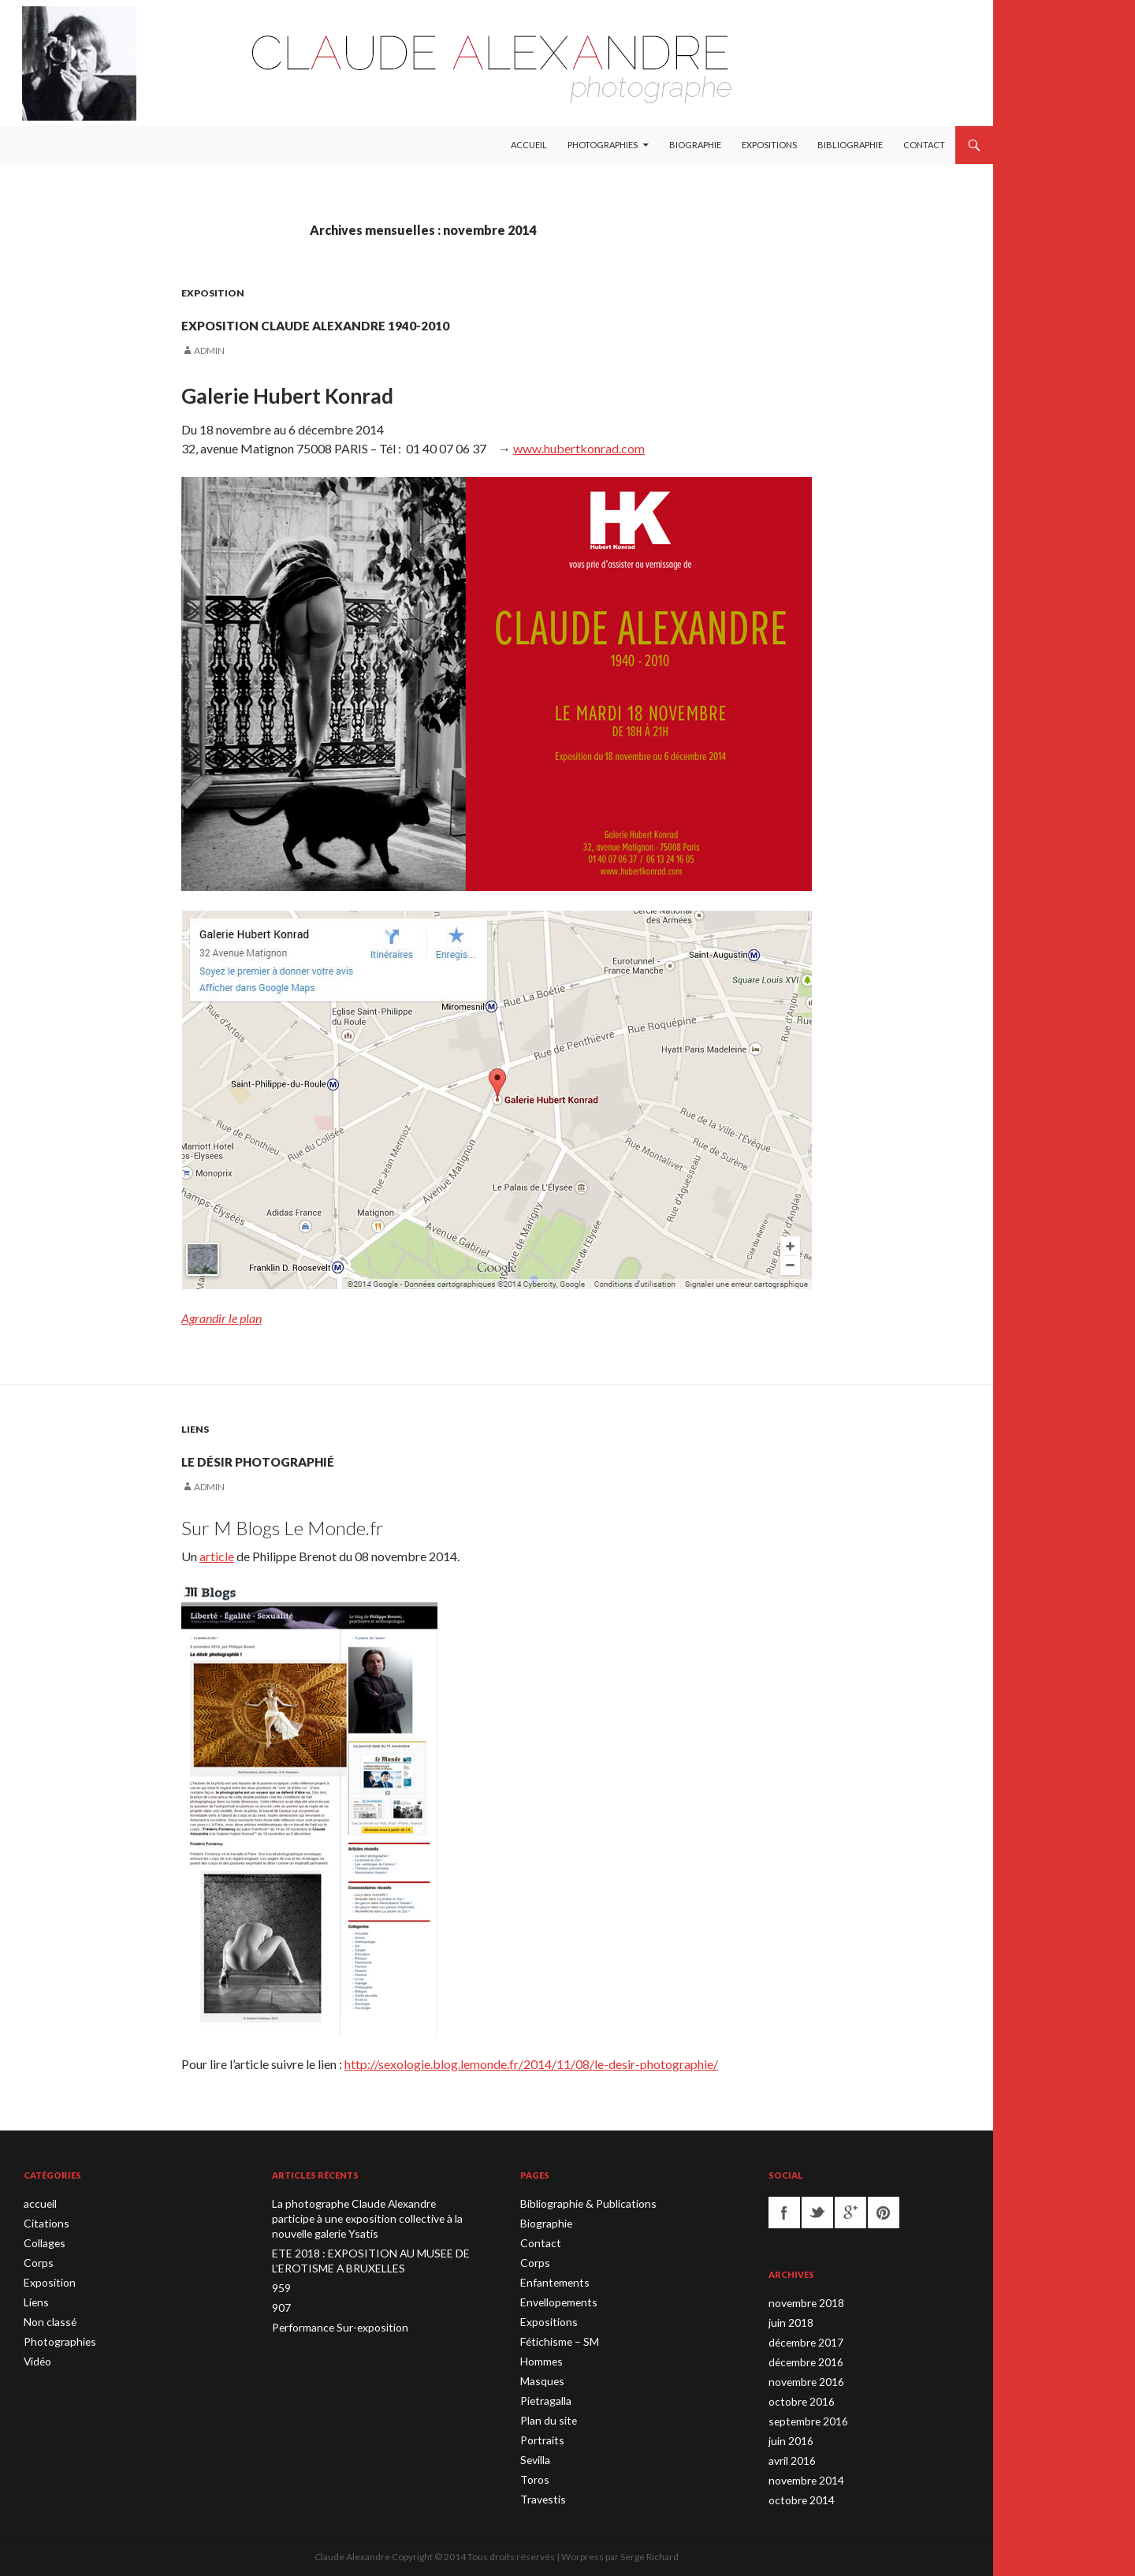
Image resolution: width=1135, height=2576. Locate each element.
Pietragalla (542, 2393)
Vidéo (36, 2355)
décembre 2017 (802, 2341)
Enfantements (550, 2279)
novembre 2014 (802, 2473)
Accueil (529, 145)
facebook (784, 2212)
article (216, 1556)
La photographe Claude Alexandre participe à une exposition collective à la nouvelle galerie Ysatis (366, 2218)
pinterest (883, 2212)
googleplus (850, 2212)
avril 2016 (789, 2454)
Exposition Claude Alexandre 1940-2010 (452, 320)
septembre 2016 (803, 2416)
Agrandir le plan (221, 1317)
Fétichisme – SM (555, 2336)
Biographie (695, 145)
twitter (817, 2212)
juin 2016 (788, 2435)
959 (280, 2284)
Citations (42, 2222)
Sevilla (533, 2449)
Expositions (769, 145)
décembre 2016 (802, 2359)
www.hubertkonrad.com (579, 448)
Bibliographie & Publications (578, 2203)
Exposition (212, 293)
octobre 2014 (796, 2492)
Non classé (47, 2317)
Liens (195, 1429)
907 (280, 2303)
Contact (924, 145)
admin (209, 350)
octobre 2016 (796, 2397)
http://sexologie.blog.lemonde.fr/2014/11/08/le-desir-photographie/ (531, 2063)
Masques (540, 2374)
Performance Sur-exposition (332, 2322)
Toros (532, 2468)
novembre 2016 (802, 2378)
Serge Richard (649, 2557)
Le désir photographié (334, 1456)
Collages (42, 2241)
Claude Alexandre (353, 2557)
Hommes (540, 2355)
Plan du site (544, 2412)
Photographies (603, 145)
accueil (39, 2203)
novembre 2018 (802, 2303)
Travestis (539, 2487)
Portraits (538, 2430)
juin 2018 (788, 2322)
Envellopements (555, 2298)
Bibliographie (850, 145)
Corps (36, 2260)
